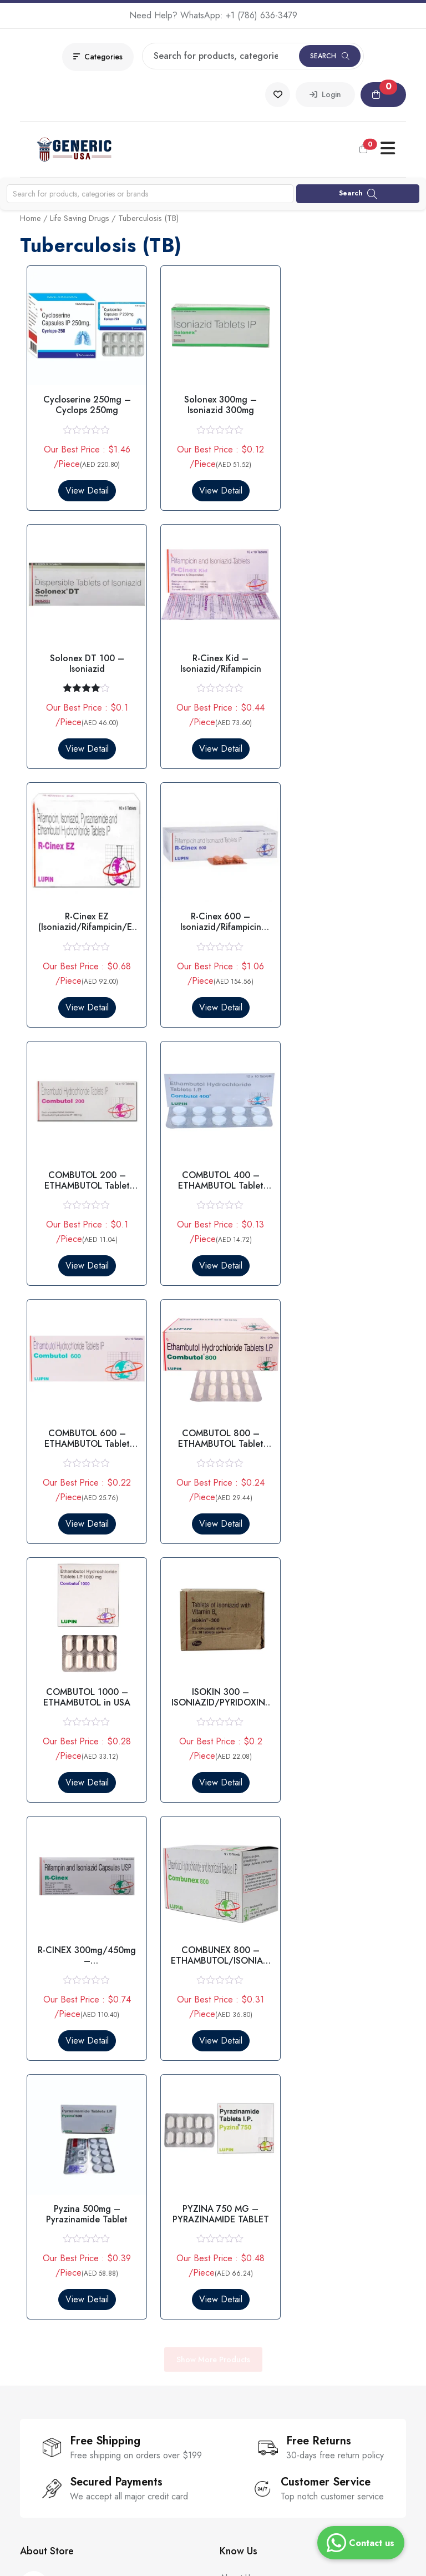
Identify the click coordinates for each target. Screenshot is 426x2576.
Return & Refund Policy (264, 2271)
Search (329, 56)
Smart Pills (39, 2291)
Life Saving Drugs (79, 218)
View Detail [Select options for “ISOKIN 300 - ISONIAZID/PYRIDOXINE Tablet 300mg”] (341, 1245)
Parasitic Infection (53, 2271)
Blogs (230, 2111)
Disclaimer (239, 2311)
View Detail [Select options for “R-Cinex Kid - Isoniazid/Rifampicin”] (84, 738)
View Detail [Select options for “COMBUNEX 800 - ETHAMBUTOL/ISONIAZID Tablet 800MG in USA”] (213, 1498)
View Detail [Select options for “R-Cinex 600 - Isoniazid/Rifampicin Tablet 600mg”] (341, 738)
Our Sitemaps (245, 2091)
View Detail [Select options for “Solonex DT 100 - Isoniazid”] (341, 485)
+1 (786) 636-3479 (261, 15)
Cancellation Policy (255, 2291)
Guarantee (240, 2071)
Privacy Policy (245, 2231)
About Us (237, 2031)
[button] (383, 94)
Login (325, 94)
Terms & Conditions (256, 2251)
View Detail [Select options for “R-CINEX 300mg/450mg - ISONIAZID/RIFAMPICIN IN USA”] (84, 1498)
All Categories (46, 2311)
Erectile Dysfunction (57, 2231)
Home (30, 218)
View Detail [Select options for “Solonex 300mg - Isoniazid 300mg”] (213, 485)
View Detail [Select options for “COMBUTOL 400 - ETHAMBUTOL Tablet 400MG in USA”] (213, 991)
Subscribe (168, 2434)
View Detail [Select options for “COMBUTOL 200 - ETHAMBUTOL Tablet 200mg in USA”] (84, 991)
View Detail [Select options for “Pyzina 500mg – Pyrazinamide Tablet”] (341, 1498)
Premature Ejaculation (60, 2251)
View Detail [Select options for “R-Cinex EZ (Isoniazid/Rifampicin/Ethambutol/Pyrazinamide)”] (213, 738)
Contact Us (240, 2051)
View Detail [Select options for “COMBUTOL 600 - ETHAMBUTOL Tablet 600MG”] (341, 991)
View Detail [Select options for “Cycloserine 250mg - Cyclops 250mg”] (84, 485)
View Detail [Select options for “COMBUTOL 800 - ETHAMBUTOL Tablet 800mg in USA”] (84, 1245)
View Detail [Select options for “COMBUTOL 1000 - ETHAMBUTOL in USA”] (213, 1245)
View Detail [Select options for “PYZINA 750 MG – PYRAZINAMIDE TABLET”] (84, 1751)
